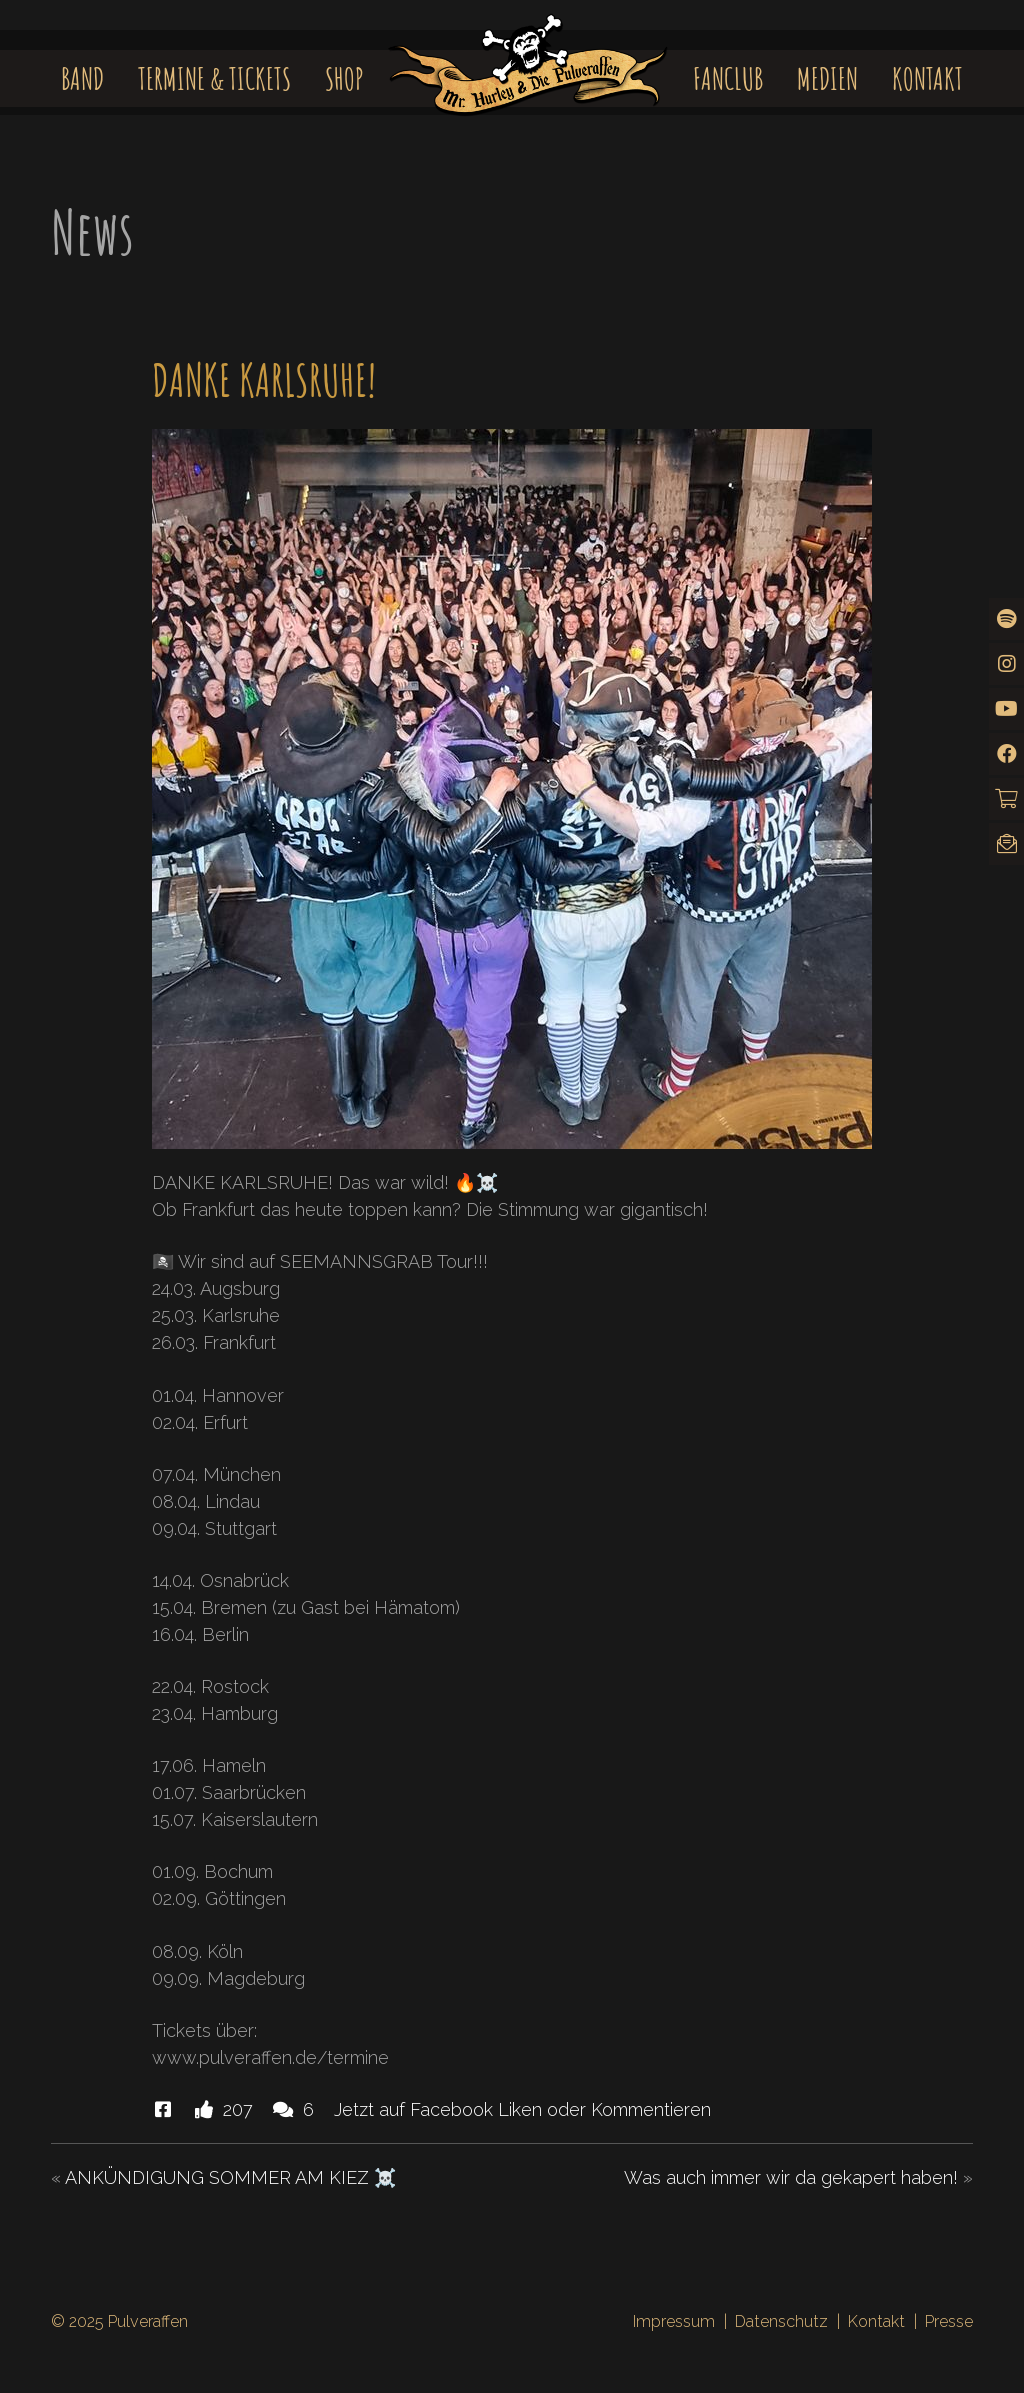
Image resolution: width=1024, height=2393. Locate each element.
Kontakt (927, 78)
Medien (827, 78)
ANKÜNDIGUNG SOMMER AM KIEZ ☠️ (230, 2177)
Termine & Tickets (214, 78)
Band (82, 78)
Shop (344, 78)
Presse (949, 2321)
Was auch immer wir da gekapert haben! (791, 2177)
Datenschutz (781, 2321)
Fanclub (728, 78)
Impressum (674, 2321)
